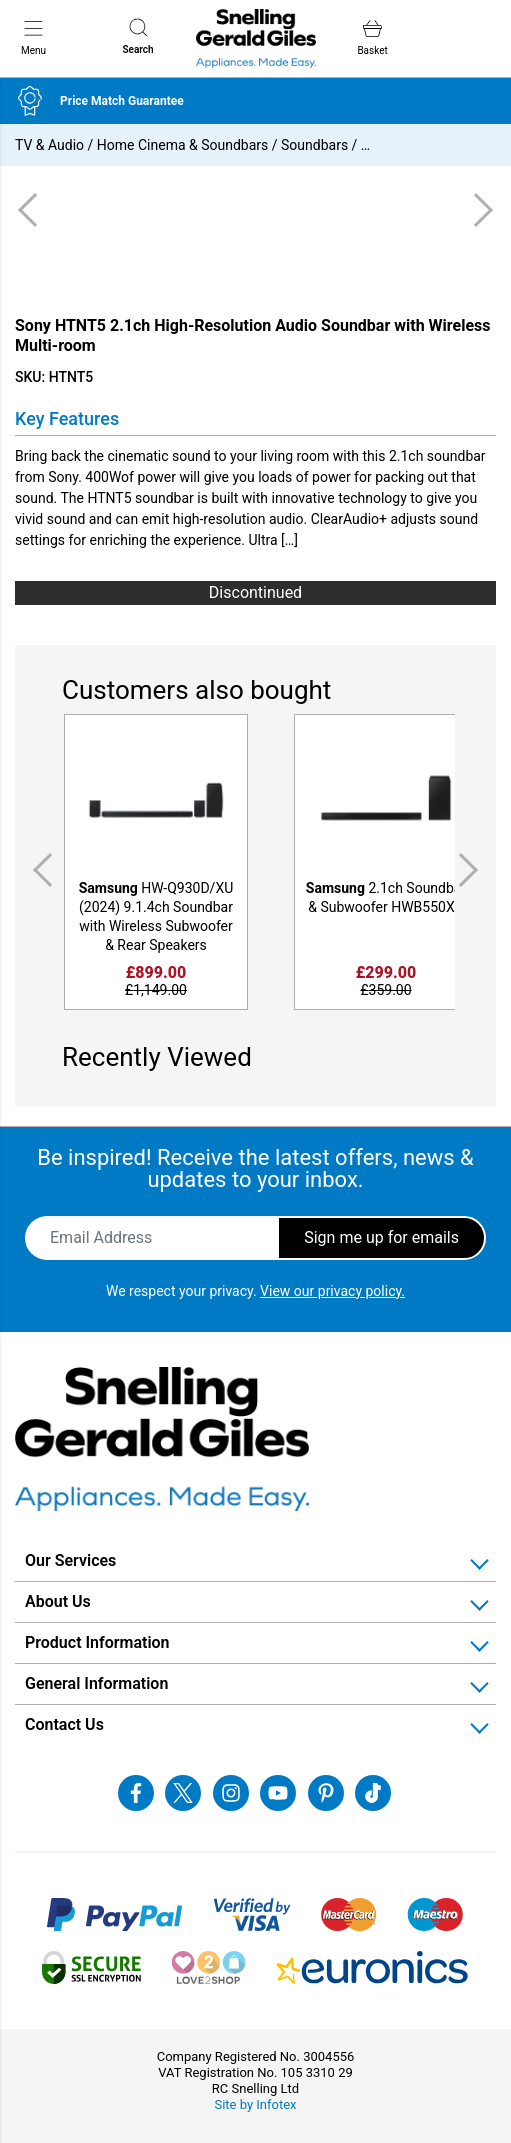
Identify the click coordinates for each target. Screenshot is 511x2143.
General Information (96, 1683)
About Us (58, 1601)
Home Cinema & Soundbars (182, 145)
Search (137, 36)
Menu (33, 37)
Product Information (97, 1642)
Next (472, 870)
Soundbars (314, 145)
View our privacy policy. (332, 1291)
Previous (39, 870)
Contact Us (64, 1724)
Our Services (70, 1560)
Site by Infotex (255, 2104)
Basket (372, 37)
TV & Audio (49, 145)
